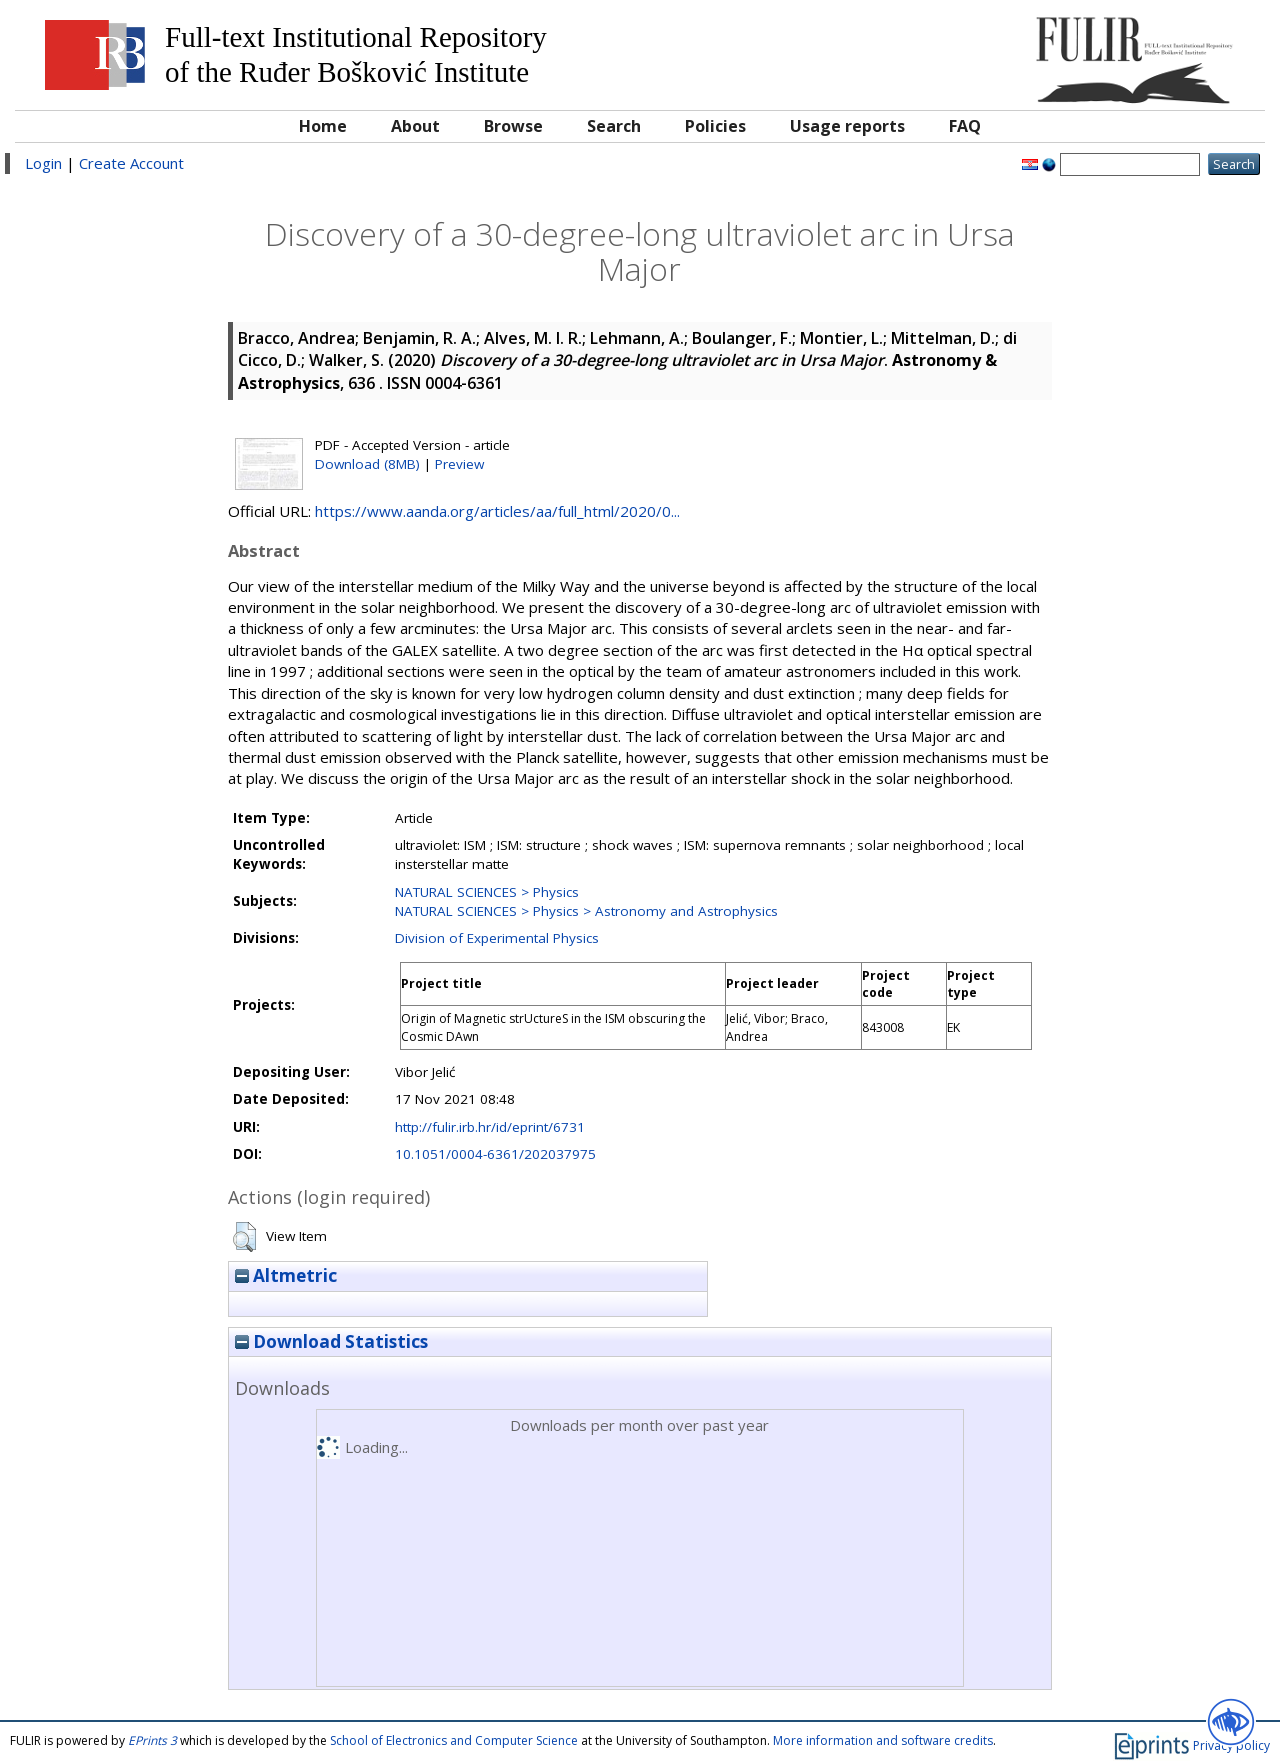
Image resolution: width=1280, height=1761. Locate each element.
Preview (459, 464)
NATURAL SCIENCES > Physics (487, 892)
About (415, 126)
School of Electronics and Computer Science (454, 1740)
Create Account (131, 163)
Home (323, 126)
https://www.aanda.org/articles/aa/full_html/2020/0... (497, 511)
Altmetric (286, 1275)
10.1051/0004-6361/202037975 (495, 1154)
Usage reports (847, 126)
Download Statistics (331, 1341)
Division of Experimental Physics (497, 938)
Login (43, 163)
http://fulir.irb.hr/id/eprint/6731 (490, 1127)
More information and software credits (883, 1740)
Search (614, 126)
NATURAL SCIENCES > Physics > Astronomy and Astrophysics (586, 911)
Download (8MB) (367, 464)
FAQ (965, 126)
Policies (715, 126)
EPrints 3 (152, 1740)
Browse (513, 126)
